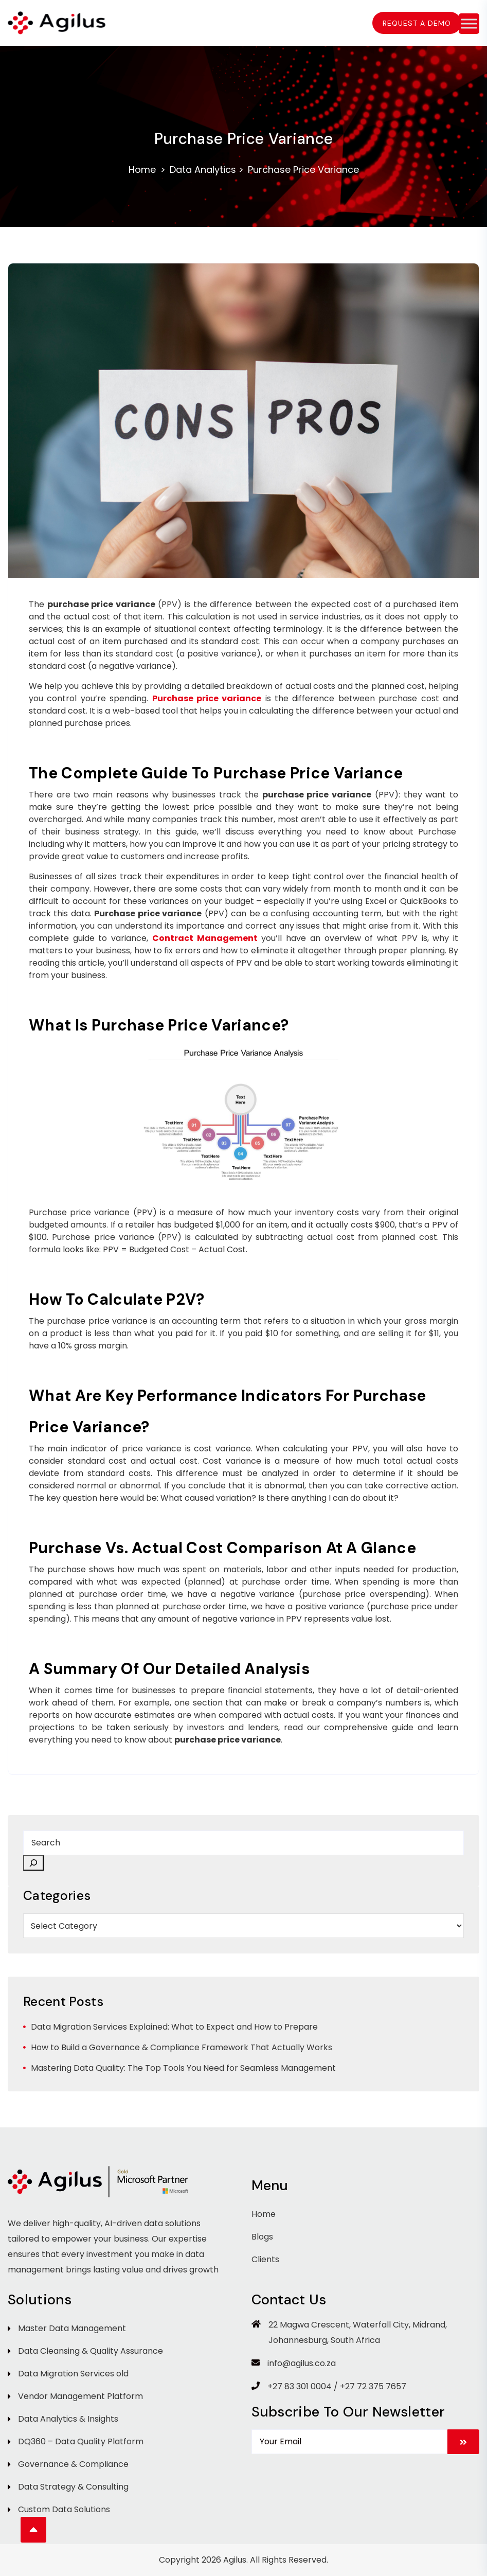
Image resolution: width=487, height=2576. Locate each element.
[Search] (33, 1863)
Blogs (262, 2237)
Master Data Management (72, 2328)
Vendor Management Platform (80, 2396)
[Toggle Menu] (469, 23)
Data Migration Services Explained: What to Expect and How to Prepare (174, 2027)
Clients (265, 2259)
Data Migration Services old (73, 2373)
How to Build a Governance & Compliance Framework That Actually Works (181, 2047)
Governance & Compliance (73, 2464)
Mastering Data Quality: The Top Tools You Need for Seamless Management (183, 2068)
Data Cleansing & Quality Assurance (90, 2351)
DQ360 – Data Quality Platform (80, 2441)
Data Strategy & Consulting (73, 2487)
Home (142, 169)
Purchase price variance (207, 698)
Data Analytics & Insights (68, 2419)
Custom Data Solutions (64, 2509)
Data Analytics (203, 169)
